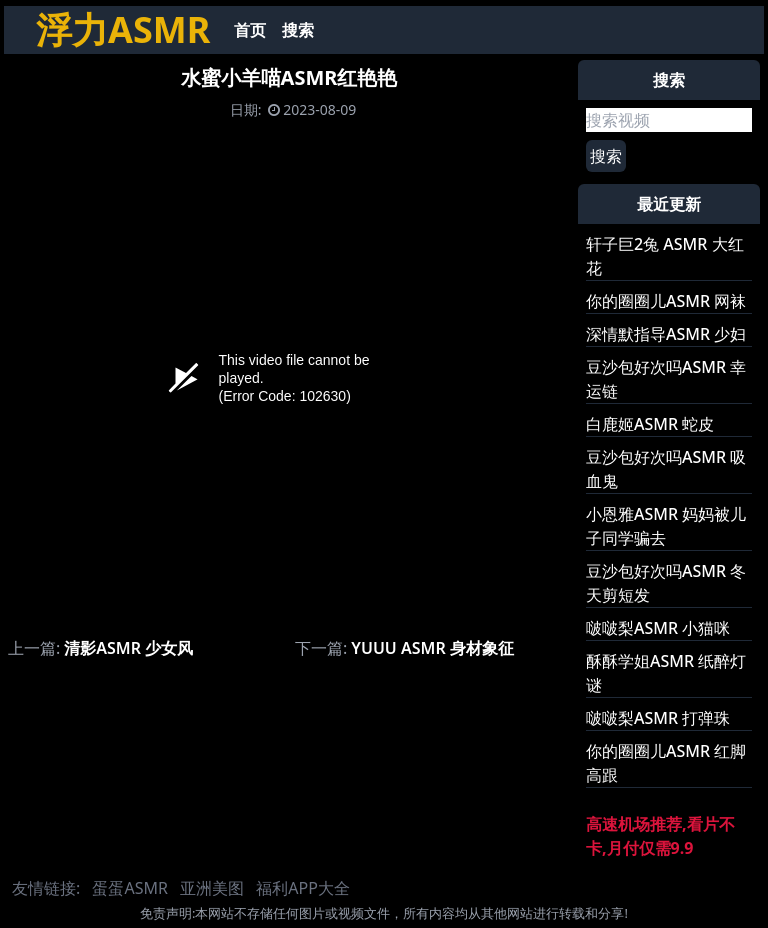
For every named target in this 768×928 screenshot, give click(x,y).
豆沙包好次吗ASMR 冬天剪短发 (666, 583)
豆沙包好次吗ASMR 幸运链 (666, 379)
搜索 (298, 30)
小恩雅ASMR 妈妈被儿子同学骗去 (666, 526)
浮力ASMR (123, 29)
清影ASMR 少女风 (128, 648)
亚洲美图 (212, 888)
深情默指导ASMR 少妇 (666, 334)
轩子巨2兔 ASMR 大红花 (665, 256)
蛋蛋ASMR (129, 888)
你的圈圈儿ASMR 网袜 (666, 301)
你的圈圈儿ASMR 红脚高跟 (666, 763)
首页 (250, 30)
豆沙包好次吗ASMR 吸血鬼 (666, 469)
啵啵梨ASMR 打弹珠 (658, 718)
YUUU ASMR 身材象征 (432, 648)
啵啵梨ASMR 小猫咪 (658, 628)
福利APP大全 (303, 888)
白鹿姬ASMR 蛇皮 (650, 424)
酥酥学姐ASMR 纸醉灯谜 (666, 673)
